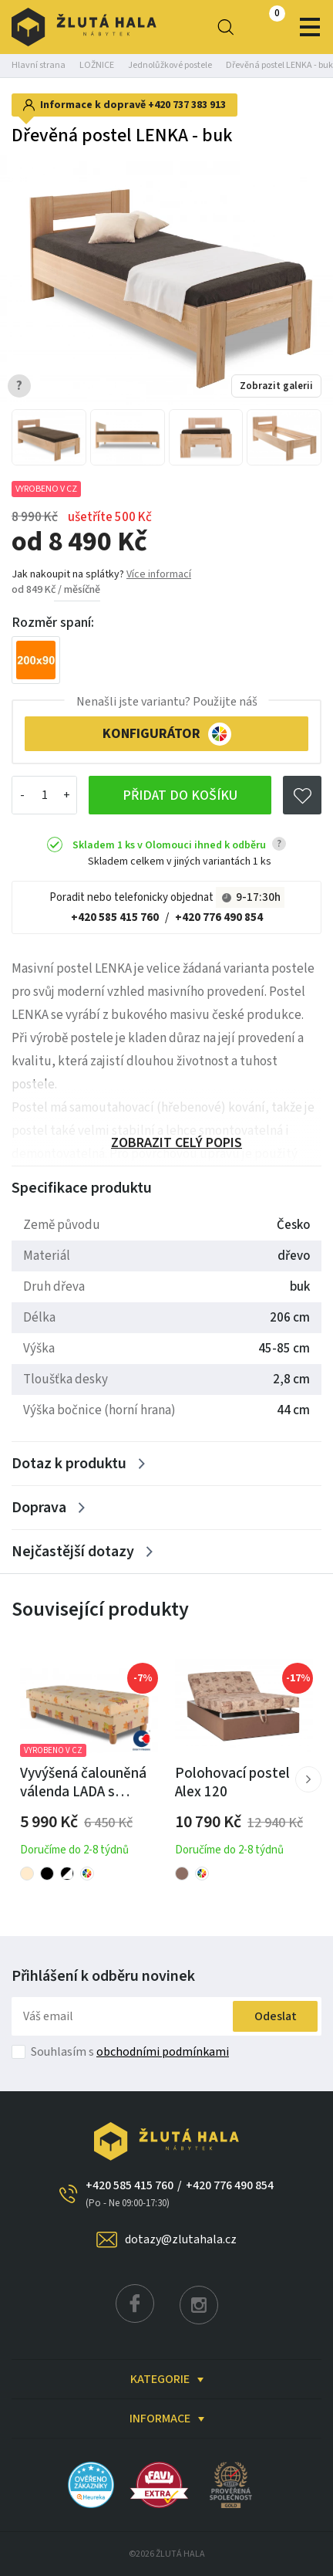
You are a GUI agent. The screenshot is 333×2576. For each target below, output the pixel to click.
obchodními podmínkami (162, 2051)
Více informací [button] (158, 574)
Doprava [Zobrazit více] (39, 1507)
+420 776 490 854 (219, 917)
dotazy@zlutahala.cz (181, 2239)
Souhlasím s (130, 2051)
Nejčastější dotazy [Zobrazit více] (73, 1551)
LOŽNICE (96, 65)
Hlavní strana (39, 65)
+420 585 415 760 (115, 917)
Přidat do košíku (180, 795)
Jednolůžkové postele (170, 65)
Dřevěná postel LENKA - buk (279, 65)
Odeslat (275, 2016)
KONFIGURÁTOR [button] (167, 734)
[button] (308, 1779)
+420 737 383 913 (187, 105)
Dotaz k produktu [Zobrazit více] (69, 1463)
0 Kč (263, 27)
